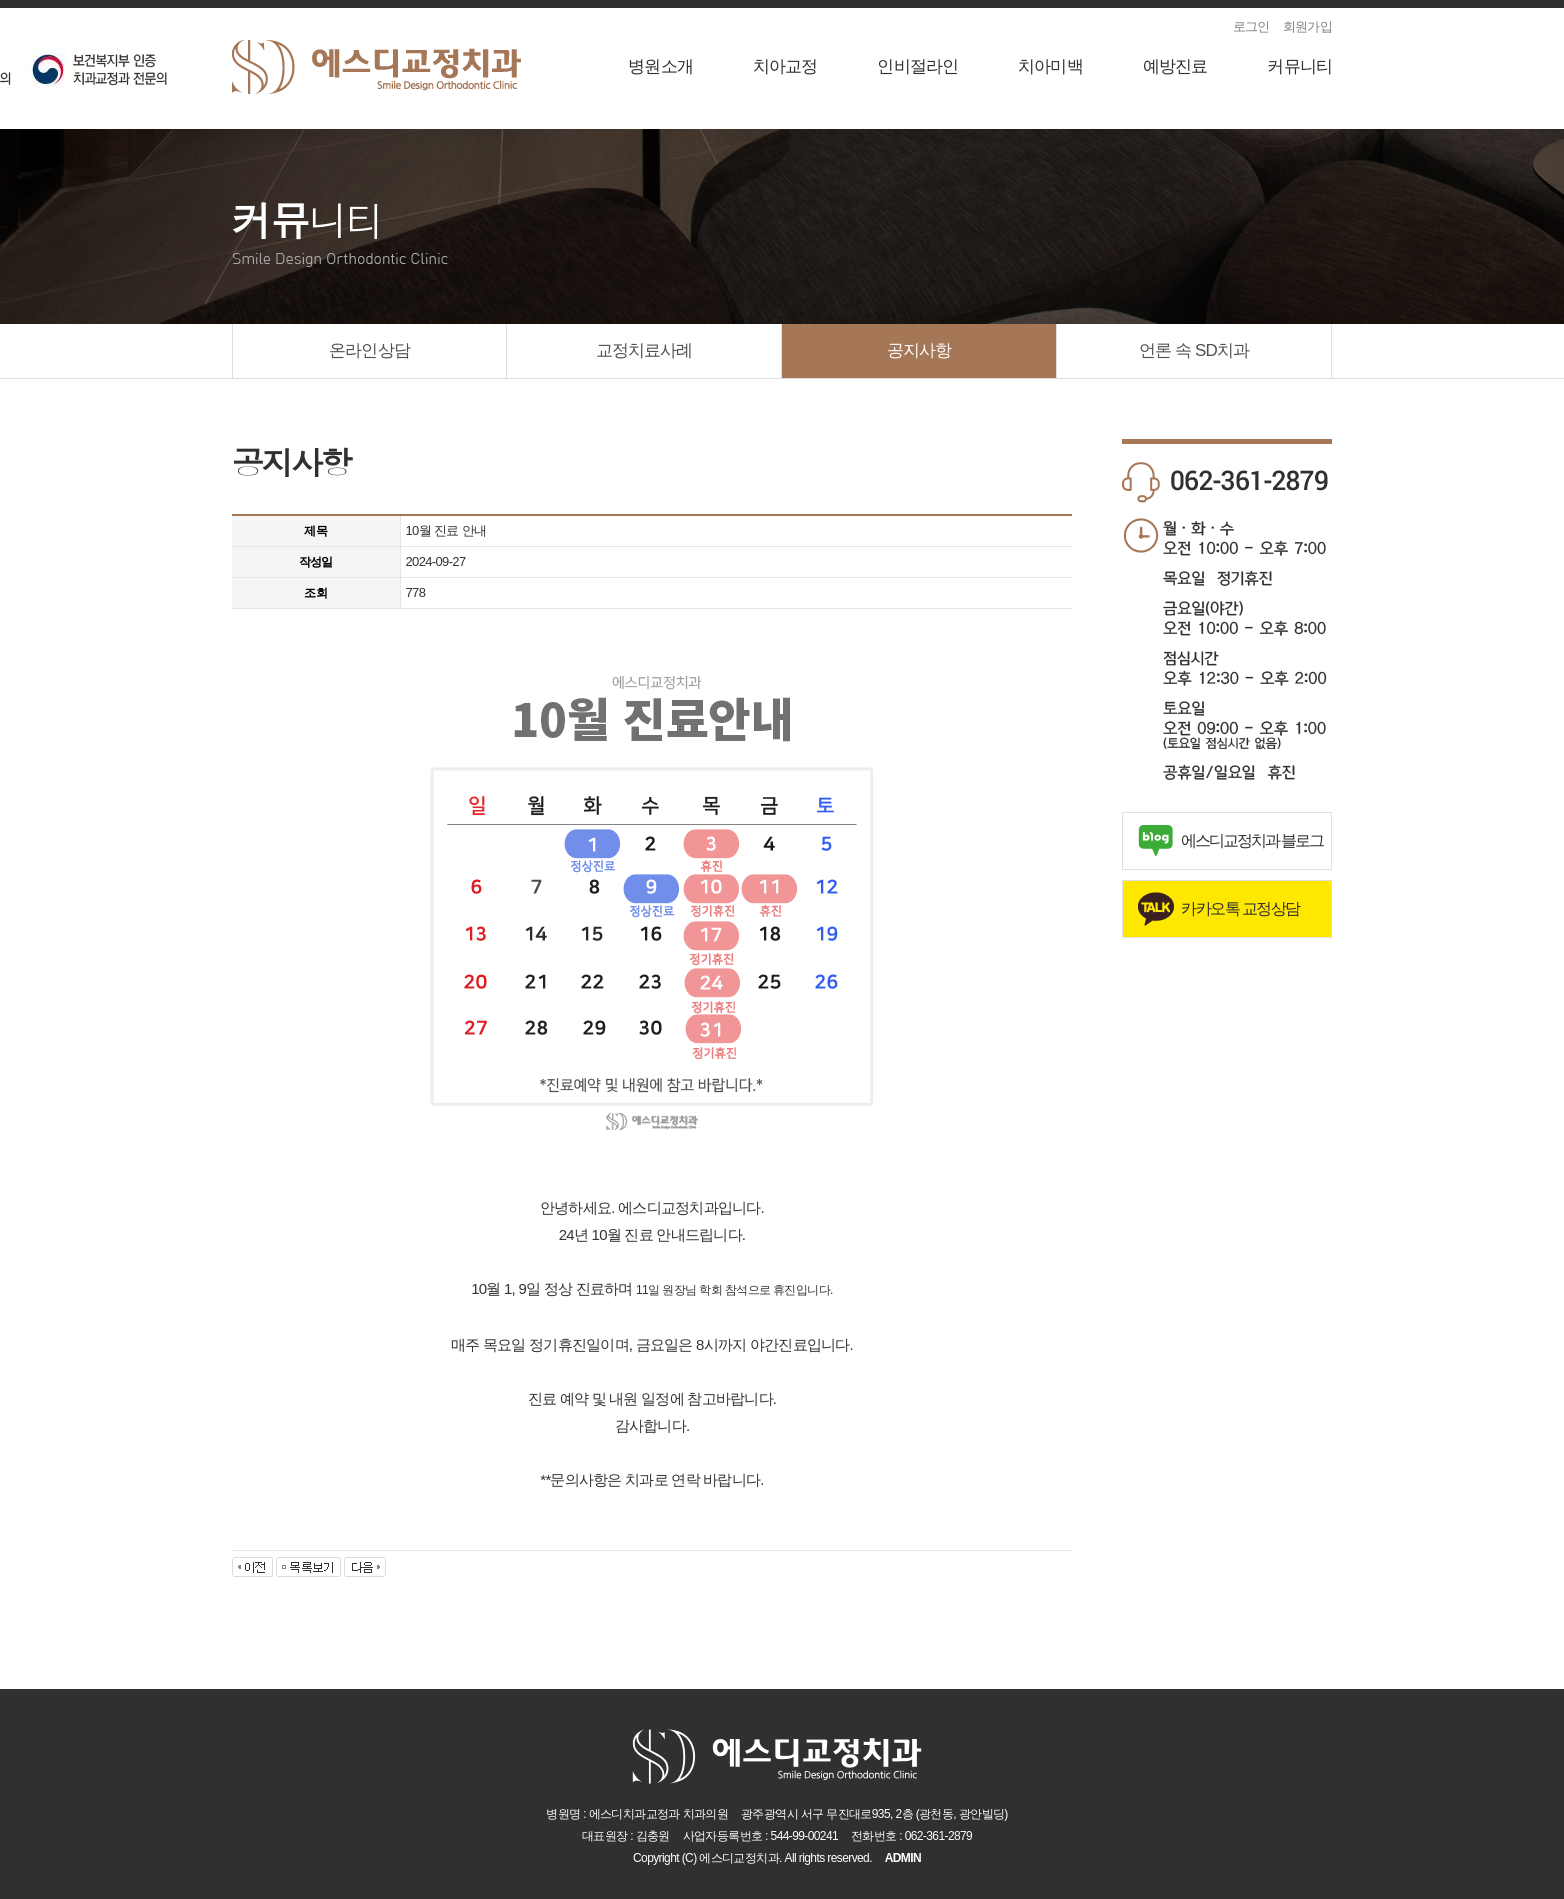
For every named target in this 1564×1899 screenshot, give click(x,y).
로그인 (1251, 26)
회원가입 (1307, 26)
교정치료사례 (644, 350)
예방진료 (1175, 66)
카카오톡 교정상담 (1240, 908)
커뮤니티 (1299, 66)
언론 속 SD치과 (1194, 350)
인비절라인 (917, 66)
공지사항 (919, 350)
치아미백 (1050, 66)
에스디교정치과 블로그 (1252, 840)
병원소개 (660, 66)
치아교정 (785, 66)
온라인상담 (369, 350)
